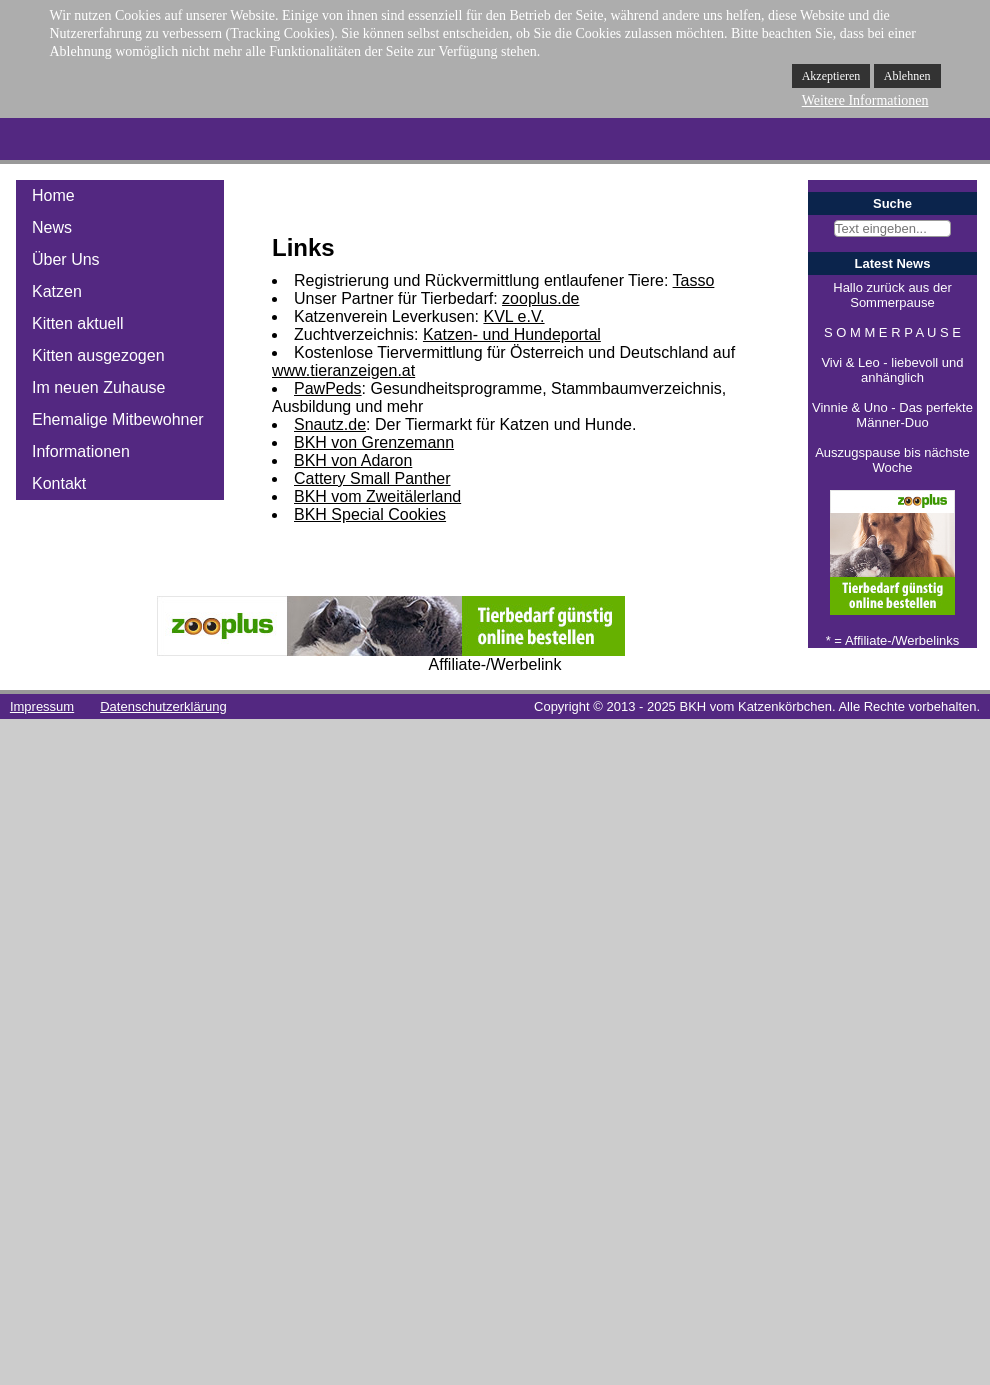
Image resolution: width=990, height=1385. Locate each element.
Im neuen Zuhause (98, 387)
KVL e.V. (513, 316)
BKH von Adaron (353, 460)
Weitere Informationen (865, 100)
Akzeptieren (831, 76)
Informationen (81, 451)
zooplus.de (540, 298)
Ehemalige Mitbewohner (118, 419)
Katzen (57, 291)
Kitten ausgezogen (98, 355)
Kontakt (59, 483)
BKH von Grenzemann (374, 442)
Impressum (42, 706)
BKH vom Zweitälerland (377, 496)
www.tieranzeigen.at (343, 370)
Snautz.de (330, 424)
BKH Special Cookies (370, 514)
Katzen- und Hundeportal (512, 334)
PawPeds (328, 388)
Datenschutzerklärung (163, 706)
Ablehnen (907, 76)
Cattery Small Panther (372, 478)
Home (53, 195)
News (52, 227)
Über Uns (66, 259)
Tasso (694, 280)
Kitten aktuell (78, 323)
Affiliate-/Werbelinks (902, 640)
